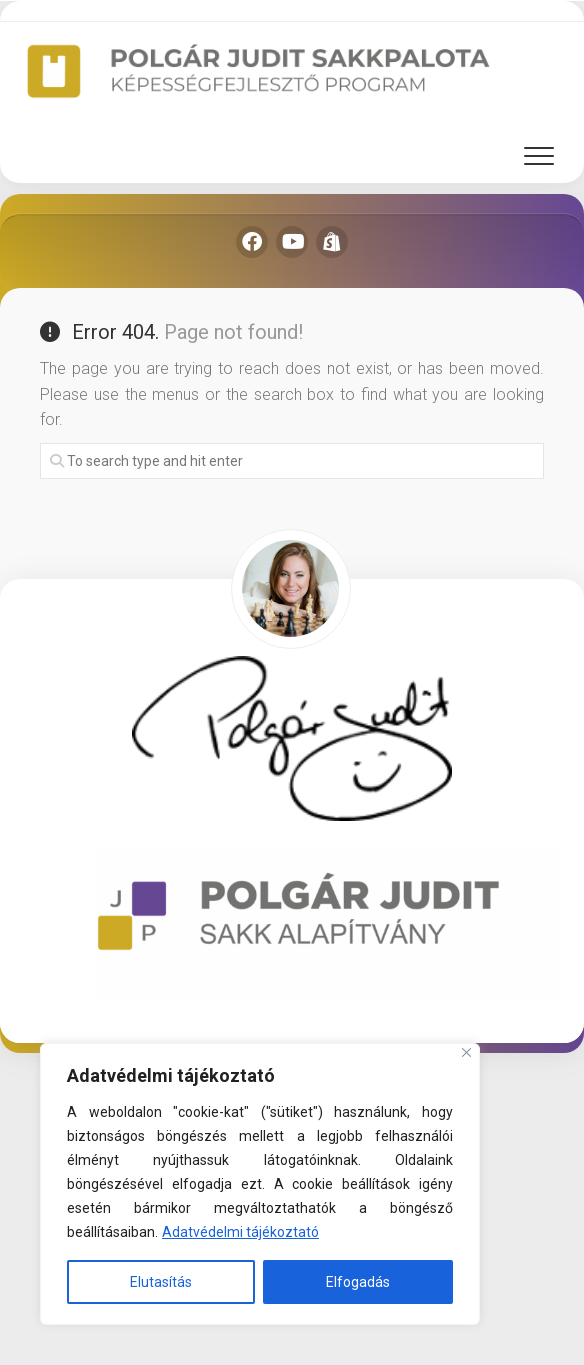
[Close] (466, 1052)
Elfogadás (358, 1282)
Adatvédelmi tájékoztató (240, 1232)
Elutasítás (161, 1282)
